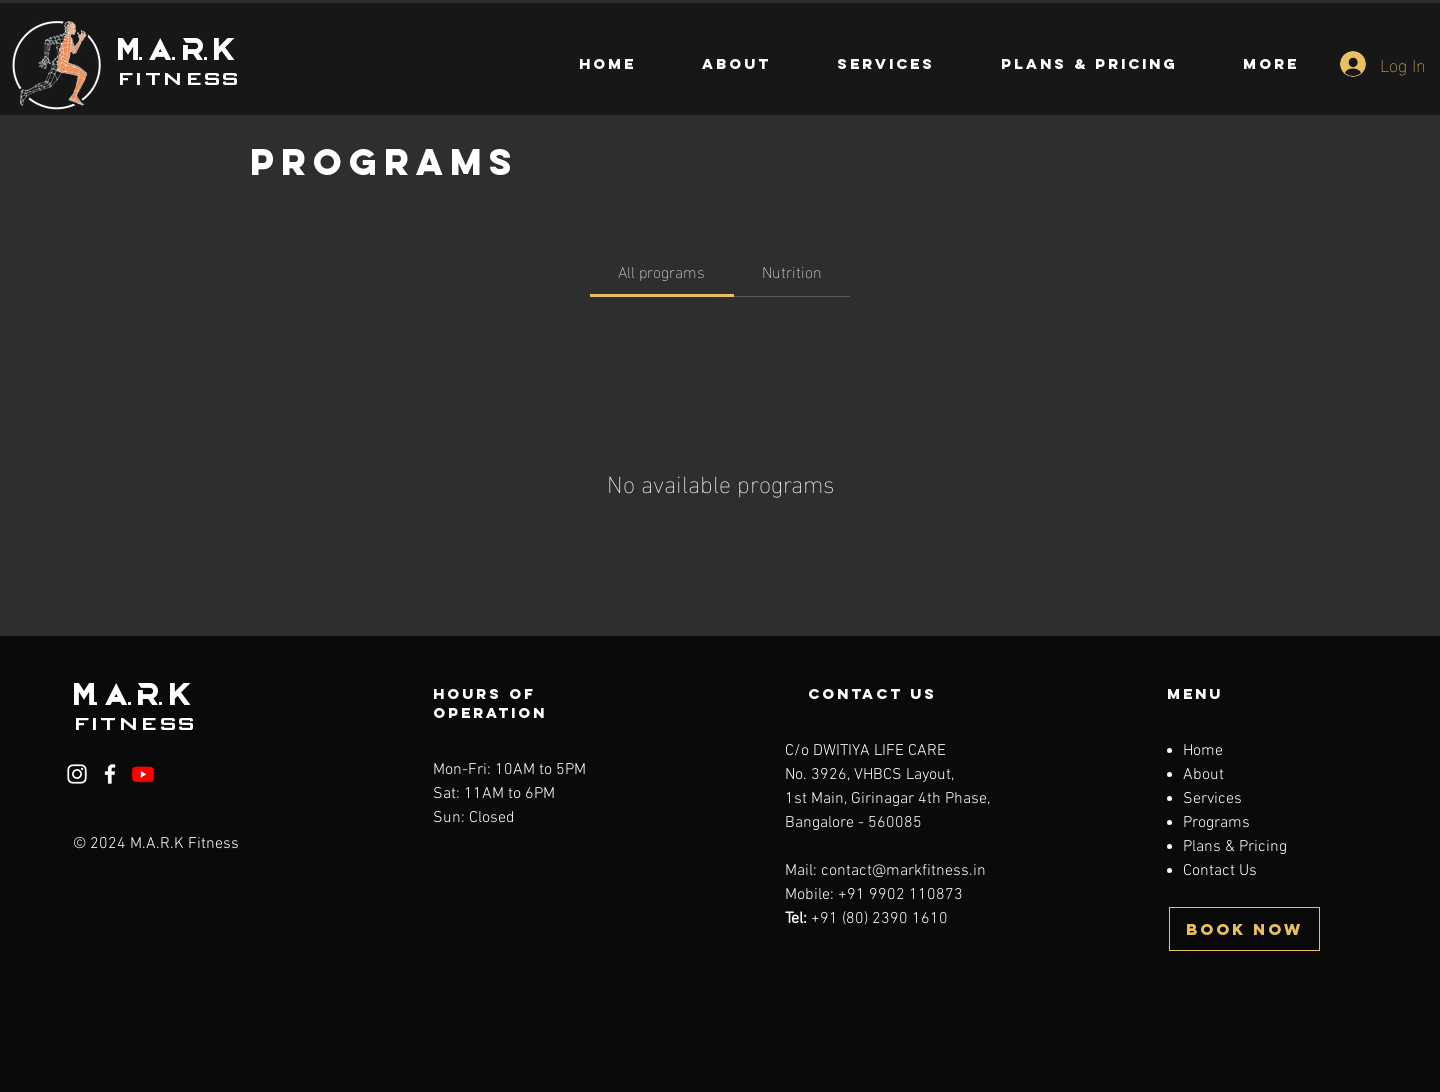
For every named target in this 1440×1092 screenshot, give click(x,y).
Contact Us (1220, 871)
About (1203, 775)
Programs (1216, 823)
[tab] (661, 271)
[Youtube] (143, 774)
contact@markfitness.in (903, 871)
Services (1212, 799)
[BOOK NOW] (1244, 929)
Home (1203, 751)
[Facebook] (110, 774)
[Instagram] (77, 774)
